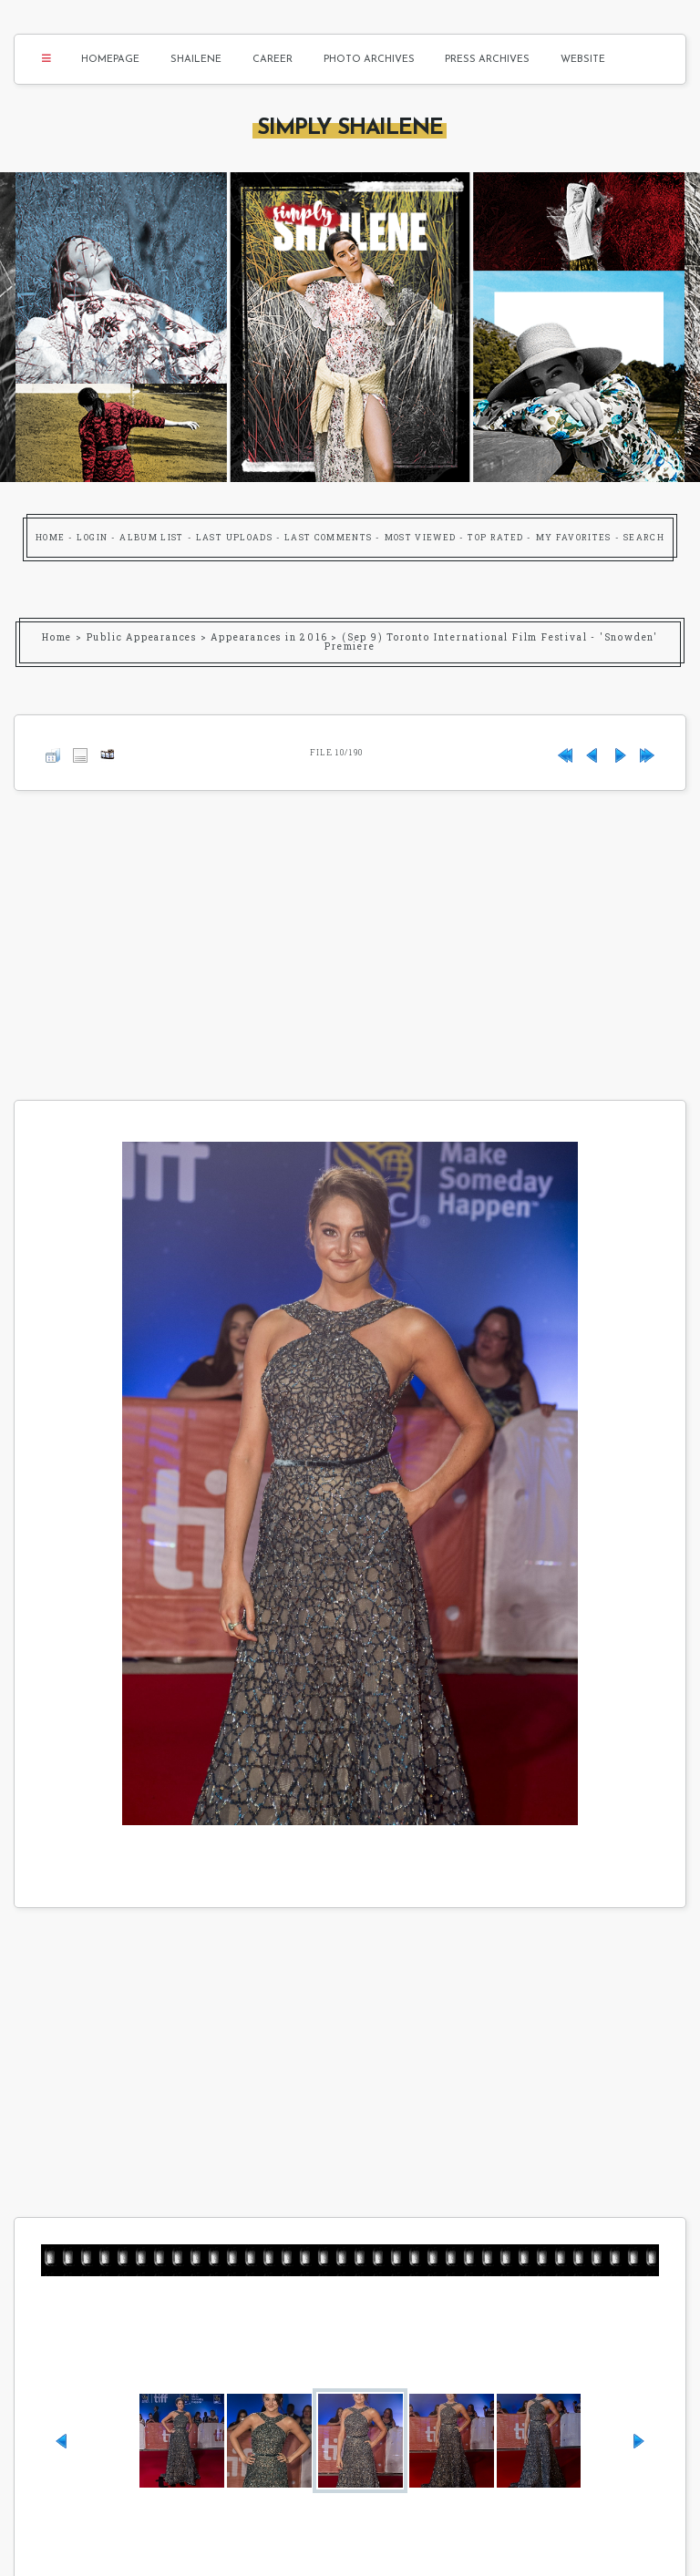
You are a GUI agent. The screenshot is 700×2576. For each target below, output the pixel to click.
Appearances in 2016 (269, 637)
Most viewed (421, 537)
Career (272, 60)
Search (643, 537)
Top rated (495, 537)
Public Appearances (142, 637)
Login (92, 537)
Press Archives (487, 60)
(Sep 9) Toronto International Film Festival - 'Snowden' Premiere (491, 641)
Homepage (110, 60)
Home (50, 537)
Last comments (328, 537)
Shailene (195, 60)
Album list (151, 537)
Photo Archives (369, 60)
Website (583, 60)
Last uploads (234, 537)
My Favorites (574, 537)
